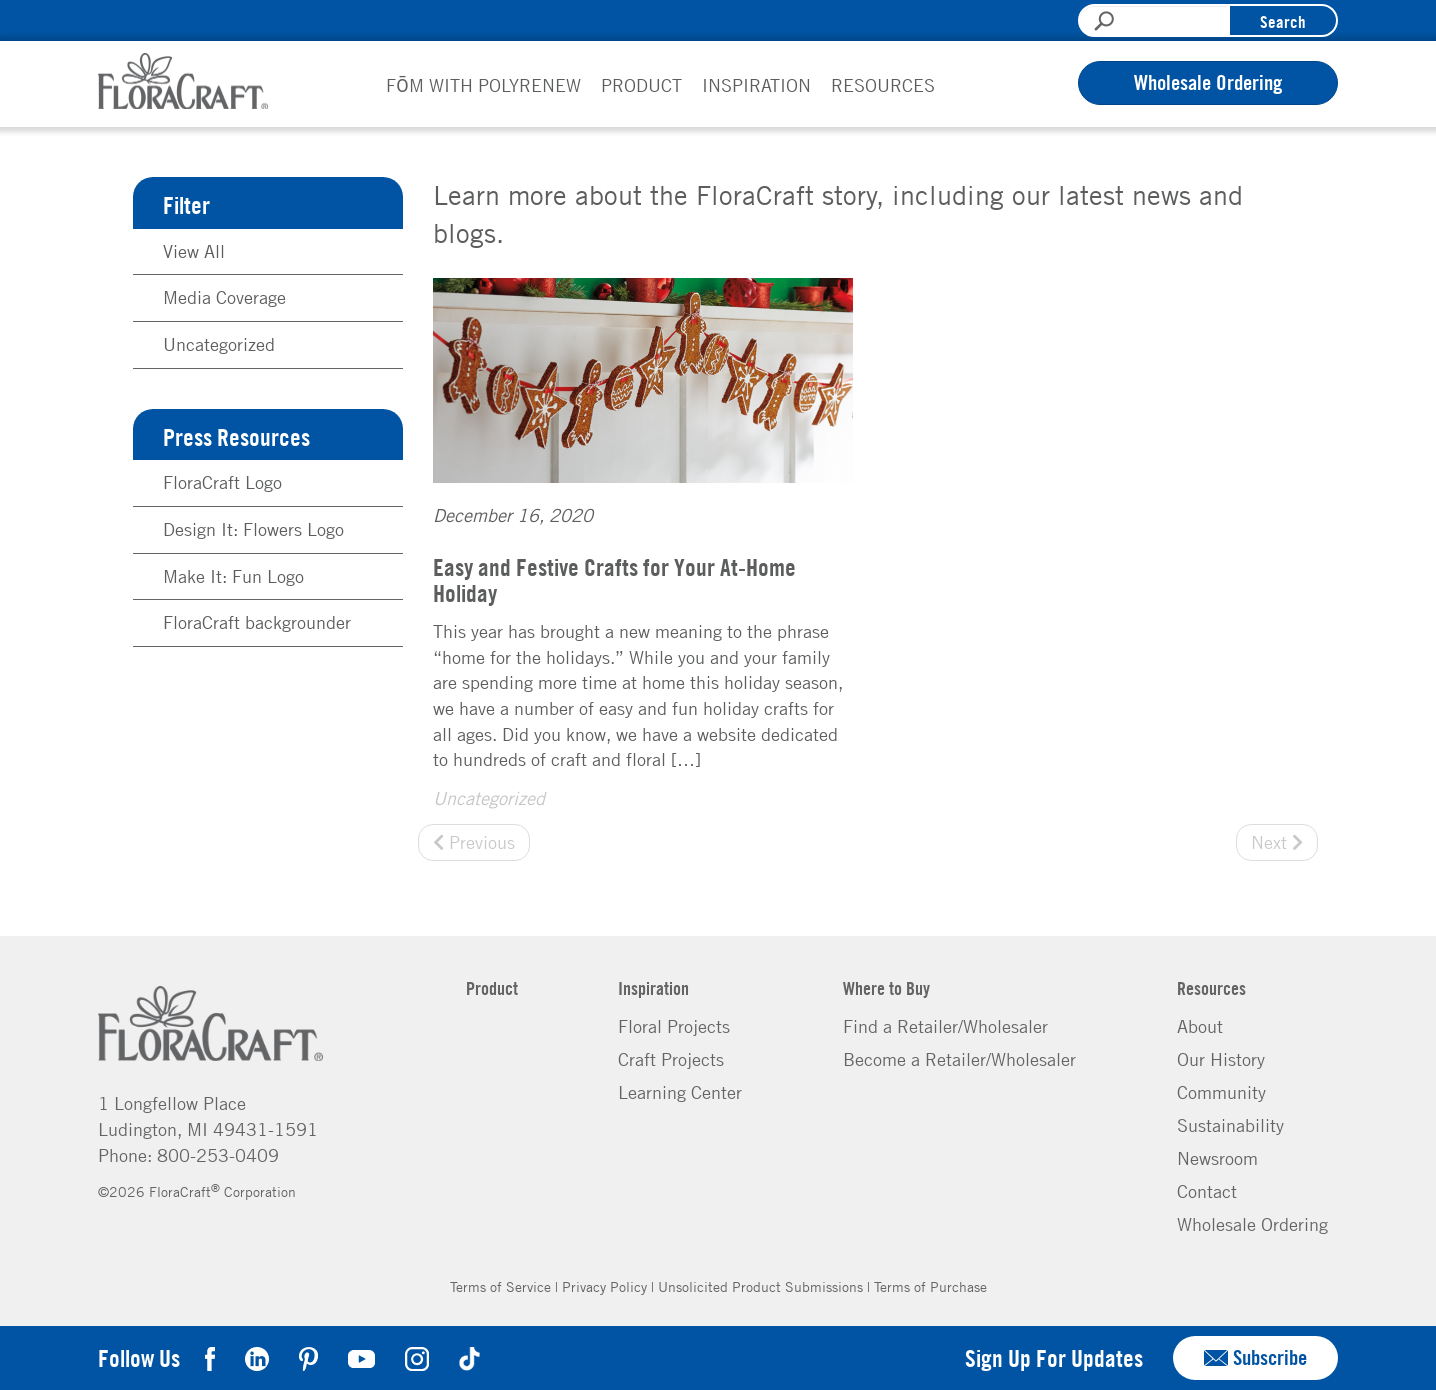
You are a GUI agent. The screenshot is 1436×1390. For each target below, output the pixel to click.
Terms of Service (500, 1286)
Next (1277, 842)
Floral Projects (674, 1026)
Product (641, 85)
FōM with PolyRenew (483, 85)
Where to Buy (886, 988)
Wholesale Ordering (1208, 82)
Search (1283, 21)
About (1200, 1026)
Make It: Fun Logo (233, 576)
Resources (883, 85)
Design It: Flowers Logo (253, 529)
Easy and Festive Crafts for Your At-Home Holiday (614, 580)
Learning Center (680, 1092)
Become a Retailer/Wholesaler (959, 1059)
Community (1221, 1092)
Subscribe (1255, 1357)
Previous (474, 842)
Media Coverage (224, 297)
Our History (1221, 1059)
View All (194, 251)
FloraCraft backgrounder (257, 622)
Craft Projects (671, 1059)
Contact (1207, 1191)
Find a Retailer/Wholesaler (945, 1026)
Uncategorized (489, 798)
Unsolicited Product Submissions (760, 1286)
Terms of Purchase (930, 1286)
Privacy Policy (604, 1286)
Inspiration (756, 85)
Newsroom (1217, 1158)
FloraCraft (183, 81)
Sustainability (1230, 1125)
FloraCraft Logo (222, 482)
